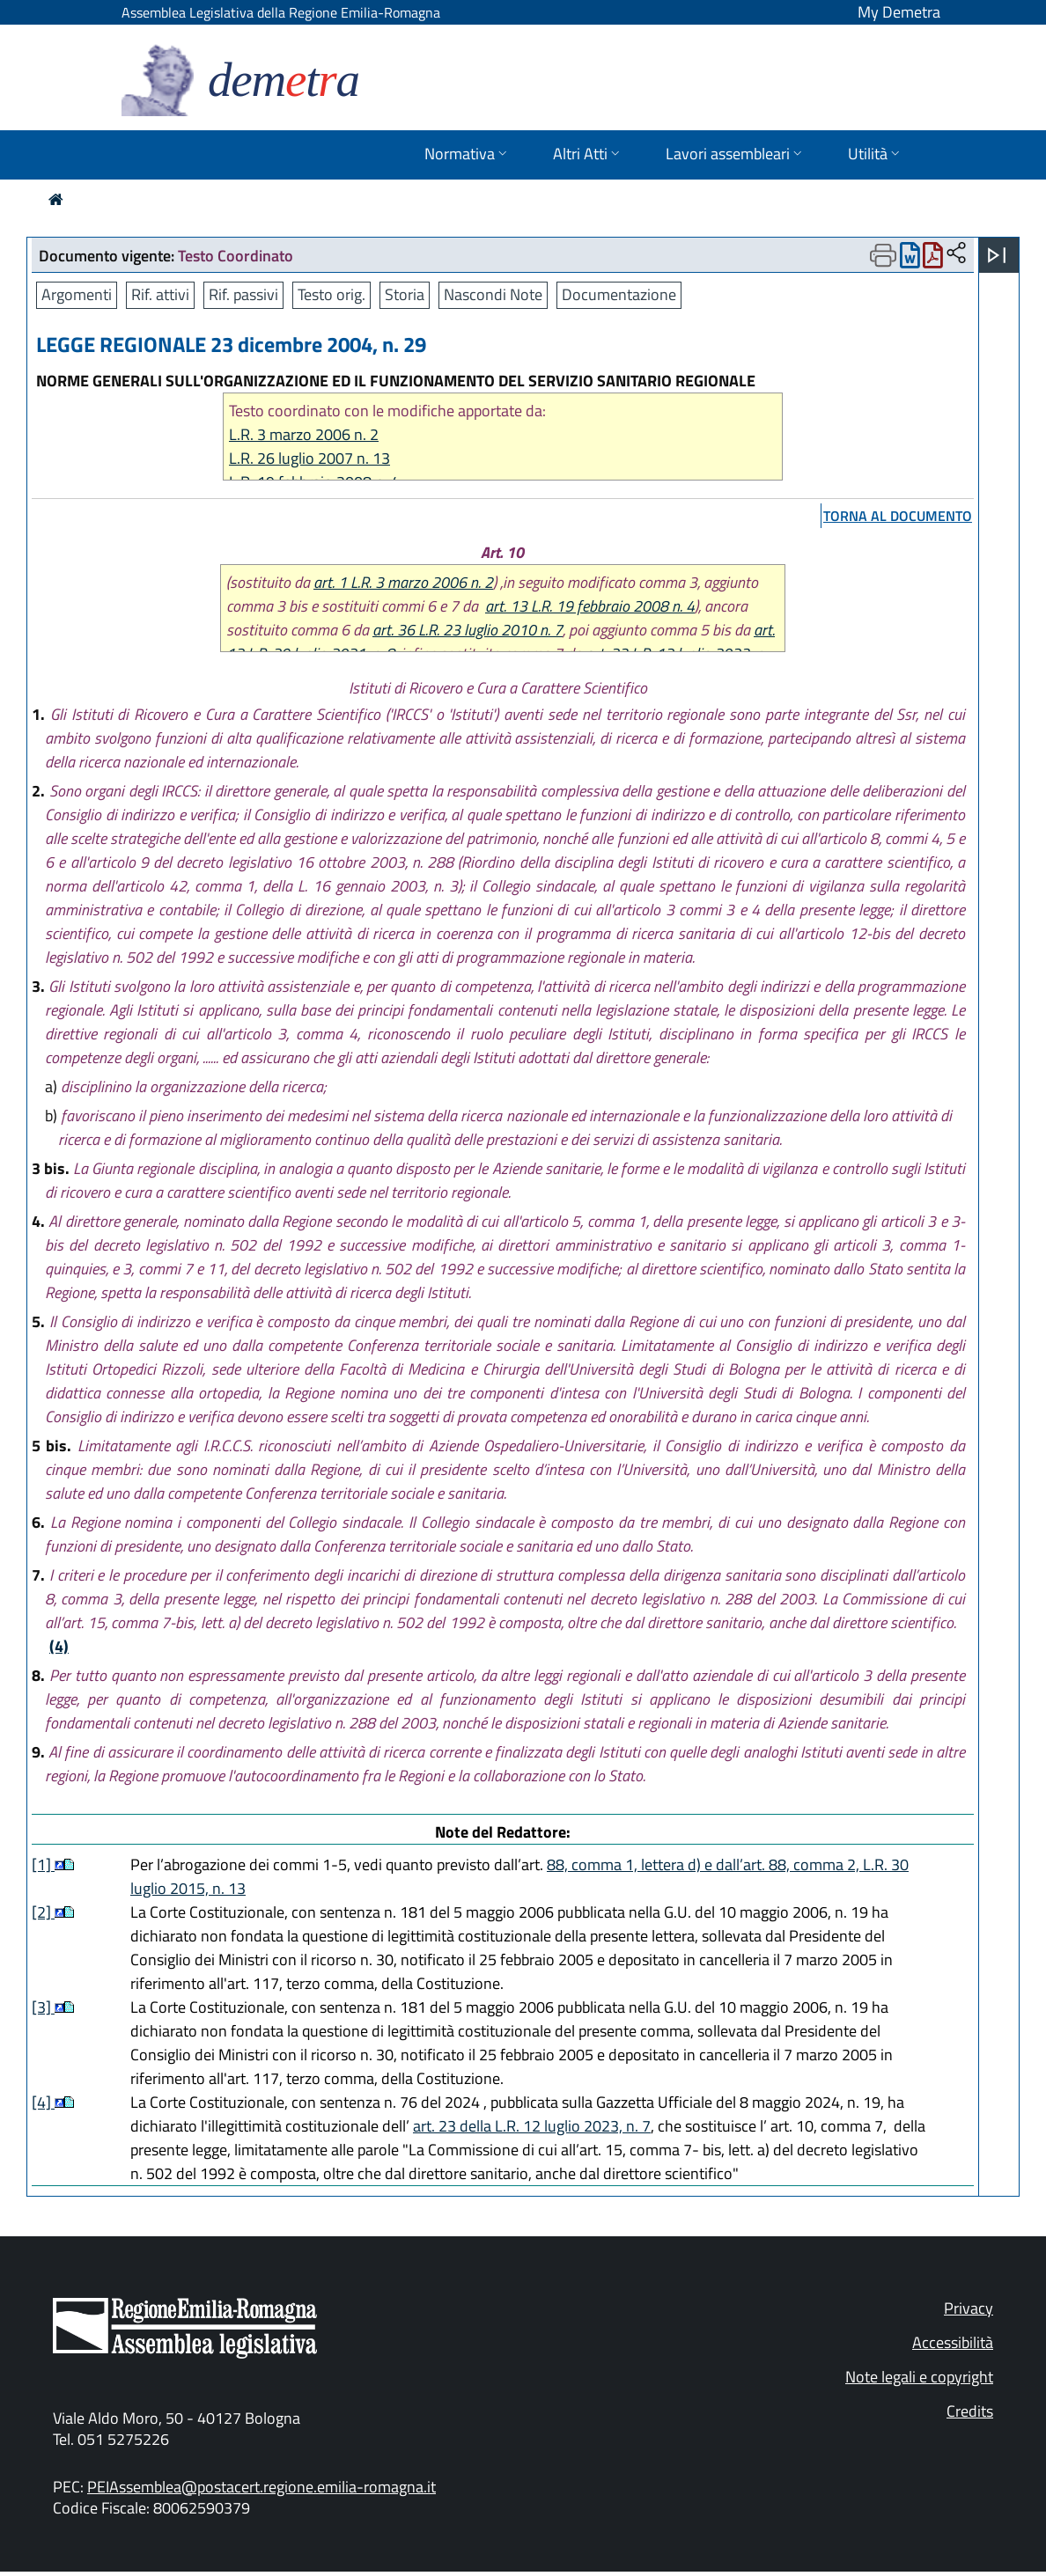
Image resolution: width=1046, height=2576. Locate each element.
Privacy (968, 2308)
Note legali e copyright (919, 2377)
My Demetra (899, 12)
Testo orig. (331, 294)
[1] (43, 1864)
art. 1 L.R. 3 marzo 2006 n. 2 (403, 582)
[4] (43, 2102)
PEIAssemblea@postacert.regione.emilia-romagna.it (261, 2487)
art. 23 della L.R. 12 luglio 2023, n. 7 (532, 2126)
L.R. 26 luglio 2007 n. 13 (309, 458)
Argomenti (76, 294)
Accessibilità (952, 2342)
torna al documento (897, 515)
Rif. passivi (243, 294)
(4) (59, 1646)
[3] (43, 2007)
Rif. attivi (160, 294)
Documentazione (619, 294)
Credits (970, 2411)
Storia (404, 294)
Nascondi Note (493, 294)
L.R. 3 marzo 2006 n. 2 (304, 434)
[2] (43, 1912)
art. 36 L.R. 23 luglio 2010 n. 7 (467, 630)
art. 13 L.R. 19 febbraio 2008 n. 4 (590, 606)
